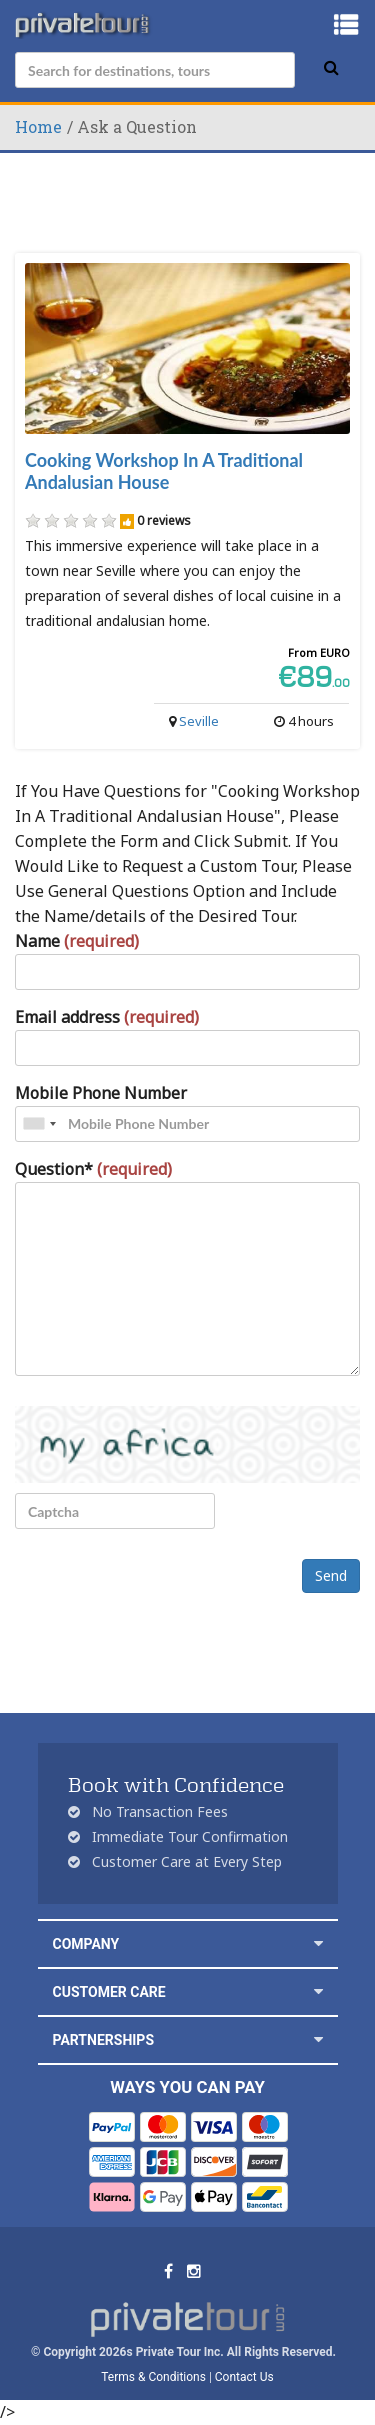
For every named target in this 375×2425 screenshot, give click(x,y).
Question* (93, 1169)
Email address (107, 1017)
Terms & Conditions (153, 2377)
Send (331, 1575)
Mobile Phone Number (101, 1093)
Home (38, 126)
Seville (199, 721)
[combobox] (39, 1124)
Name (77, 941)
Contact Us (244, 2377)
